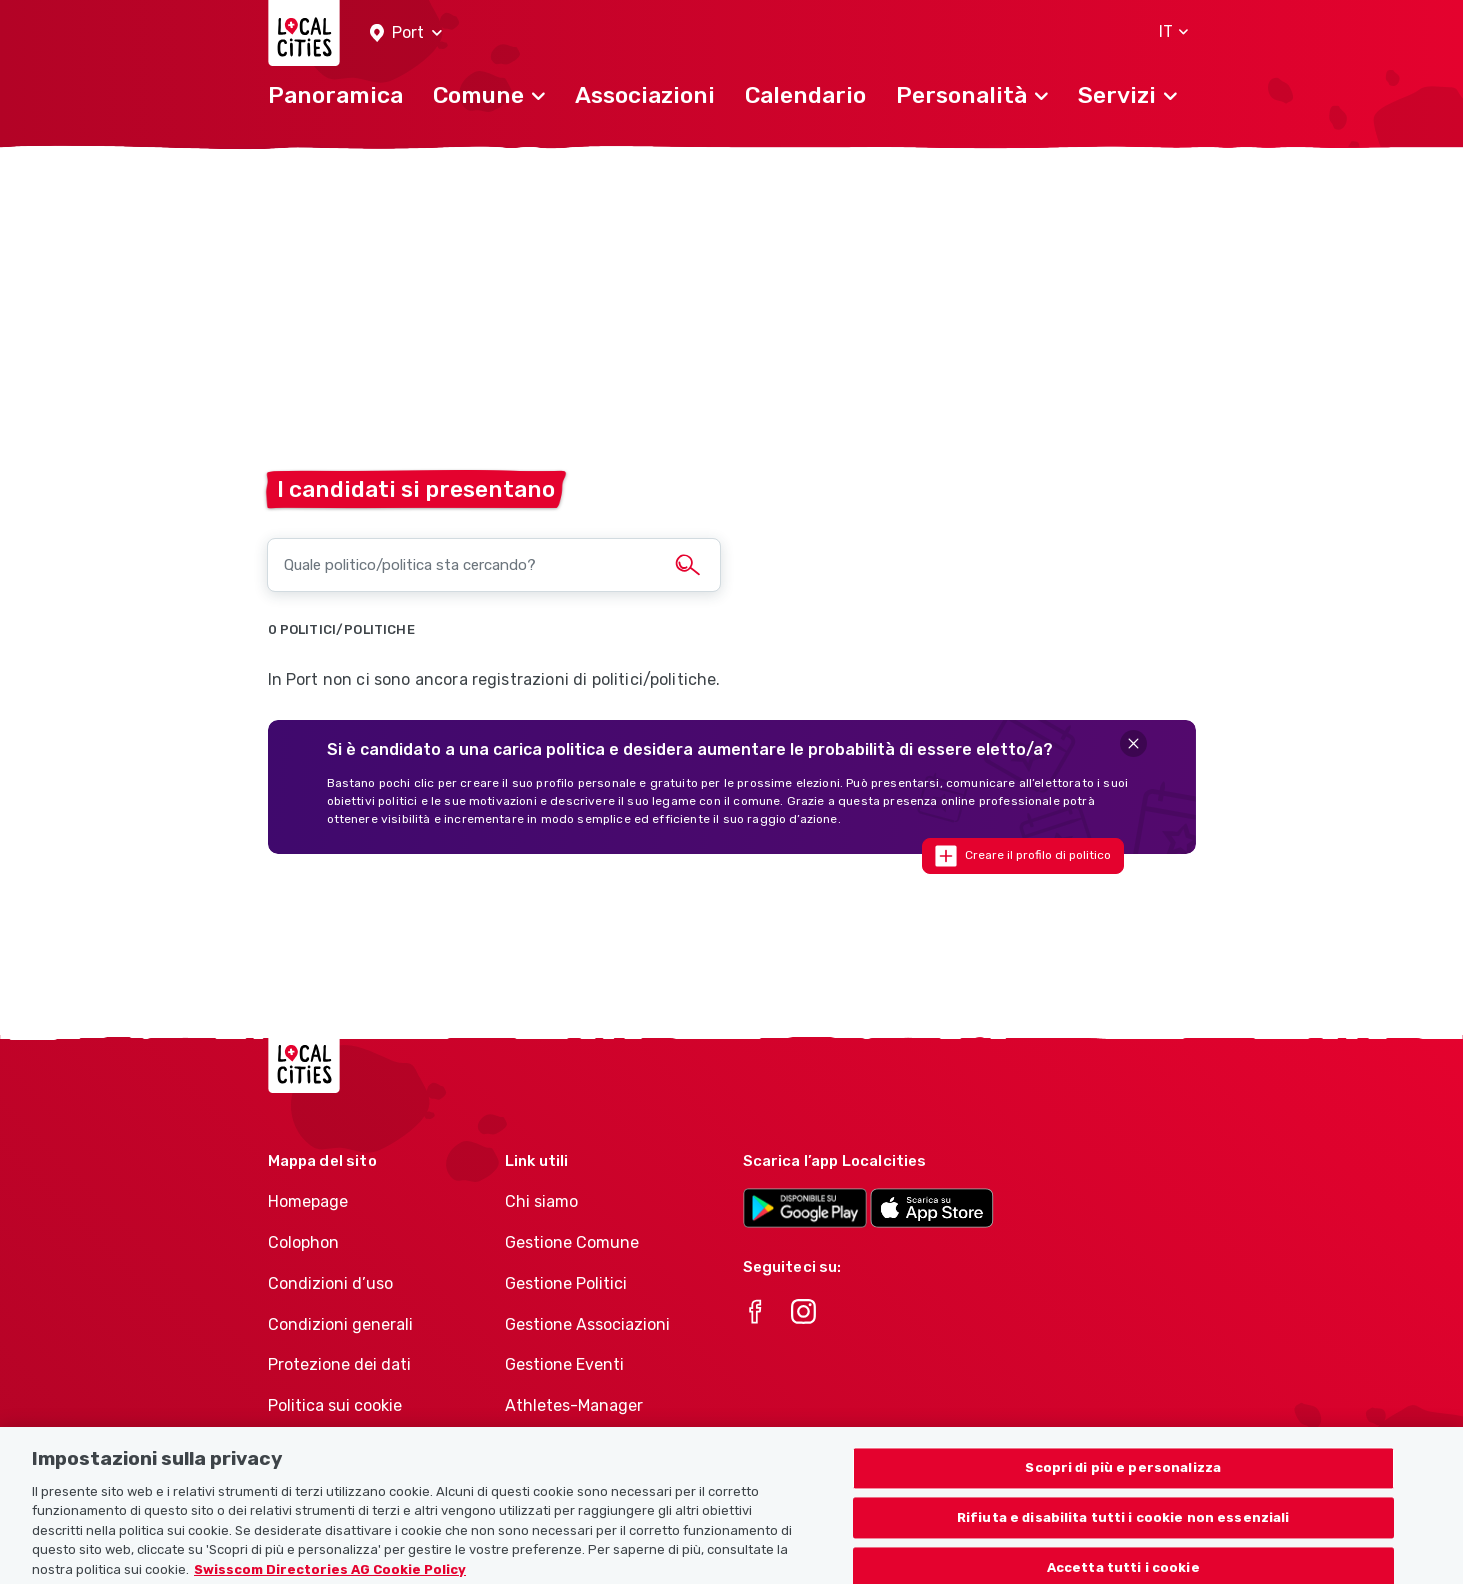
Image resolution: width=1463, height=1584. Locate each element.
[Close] (1133, 743)
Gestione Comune (572, 1242)
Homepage (308, 1201)
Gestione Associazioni (587, 1324)
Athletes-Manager (574, 1405)
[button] (406, 33)
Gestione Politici (566, 1283)
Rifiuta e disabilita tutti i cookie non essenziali (1123, 1532)
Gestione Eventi (564, 1364)
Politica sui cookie (335, 1405)
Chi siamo (541, 1201)
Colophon (303, 1242)
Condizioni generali (340, 1324)
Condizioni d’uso (330, 1283)
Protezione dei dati (339, 1364)
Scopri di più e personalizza (1123, 1482)
